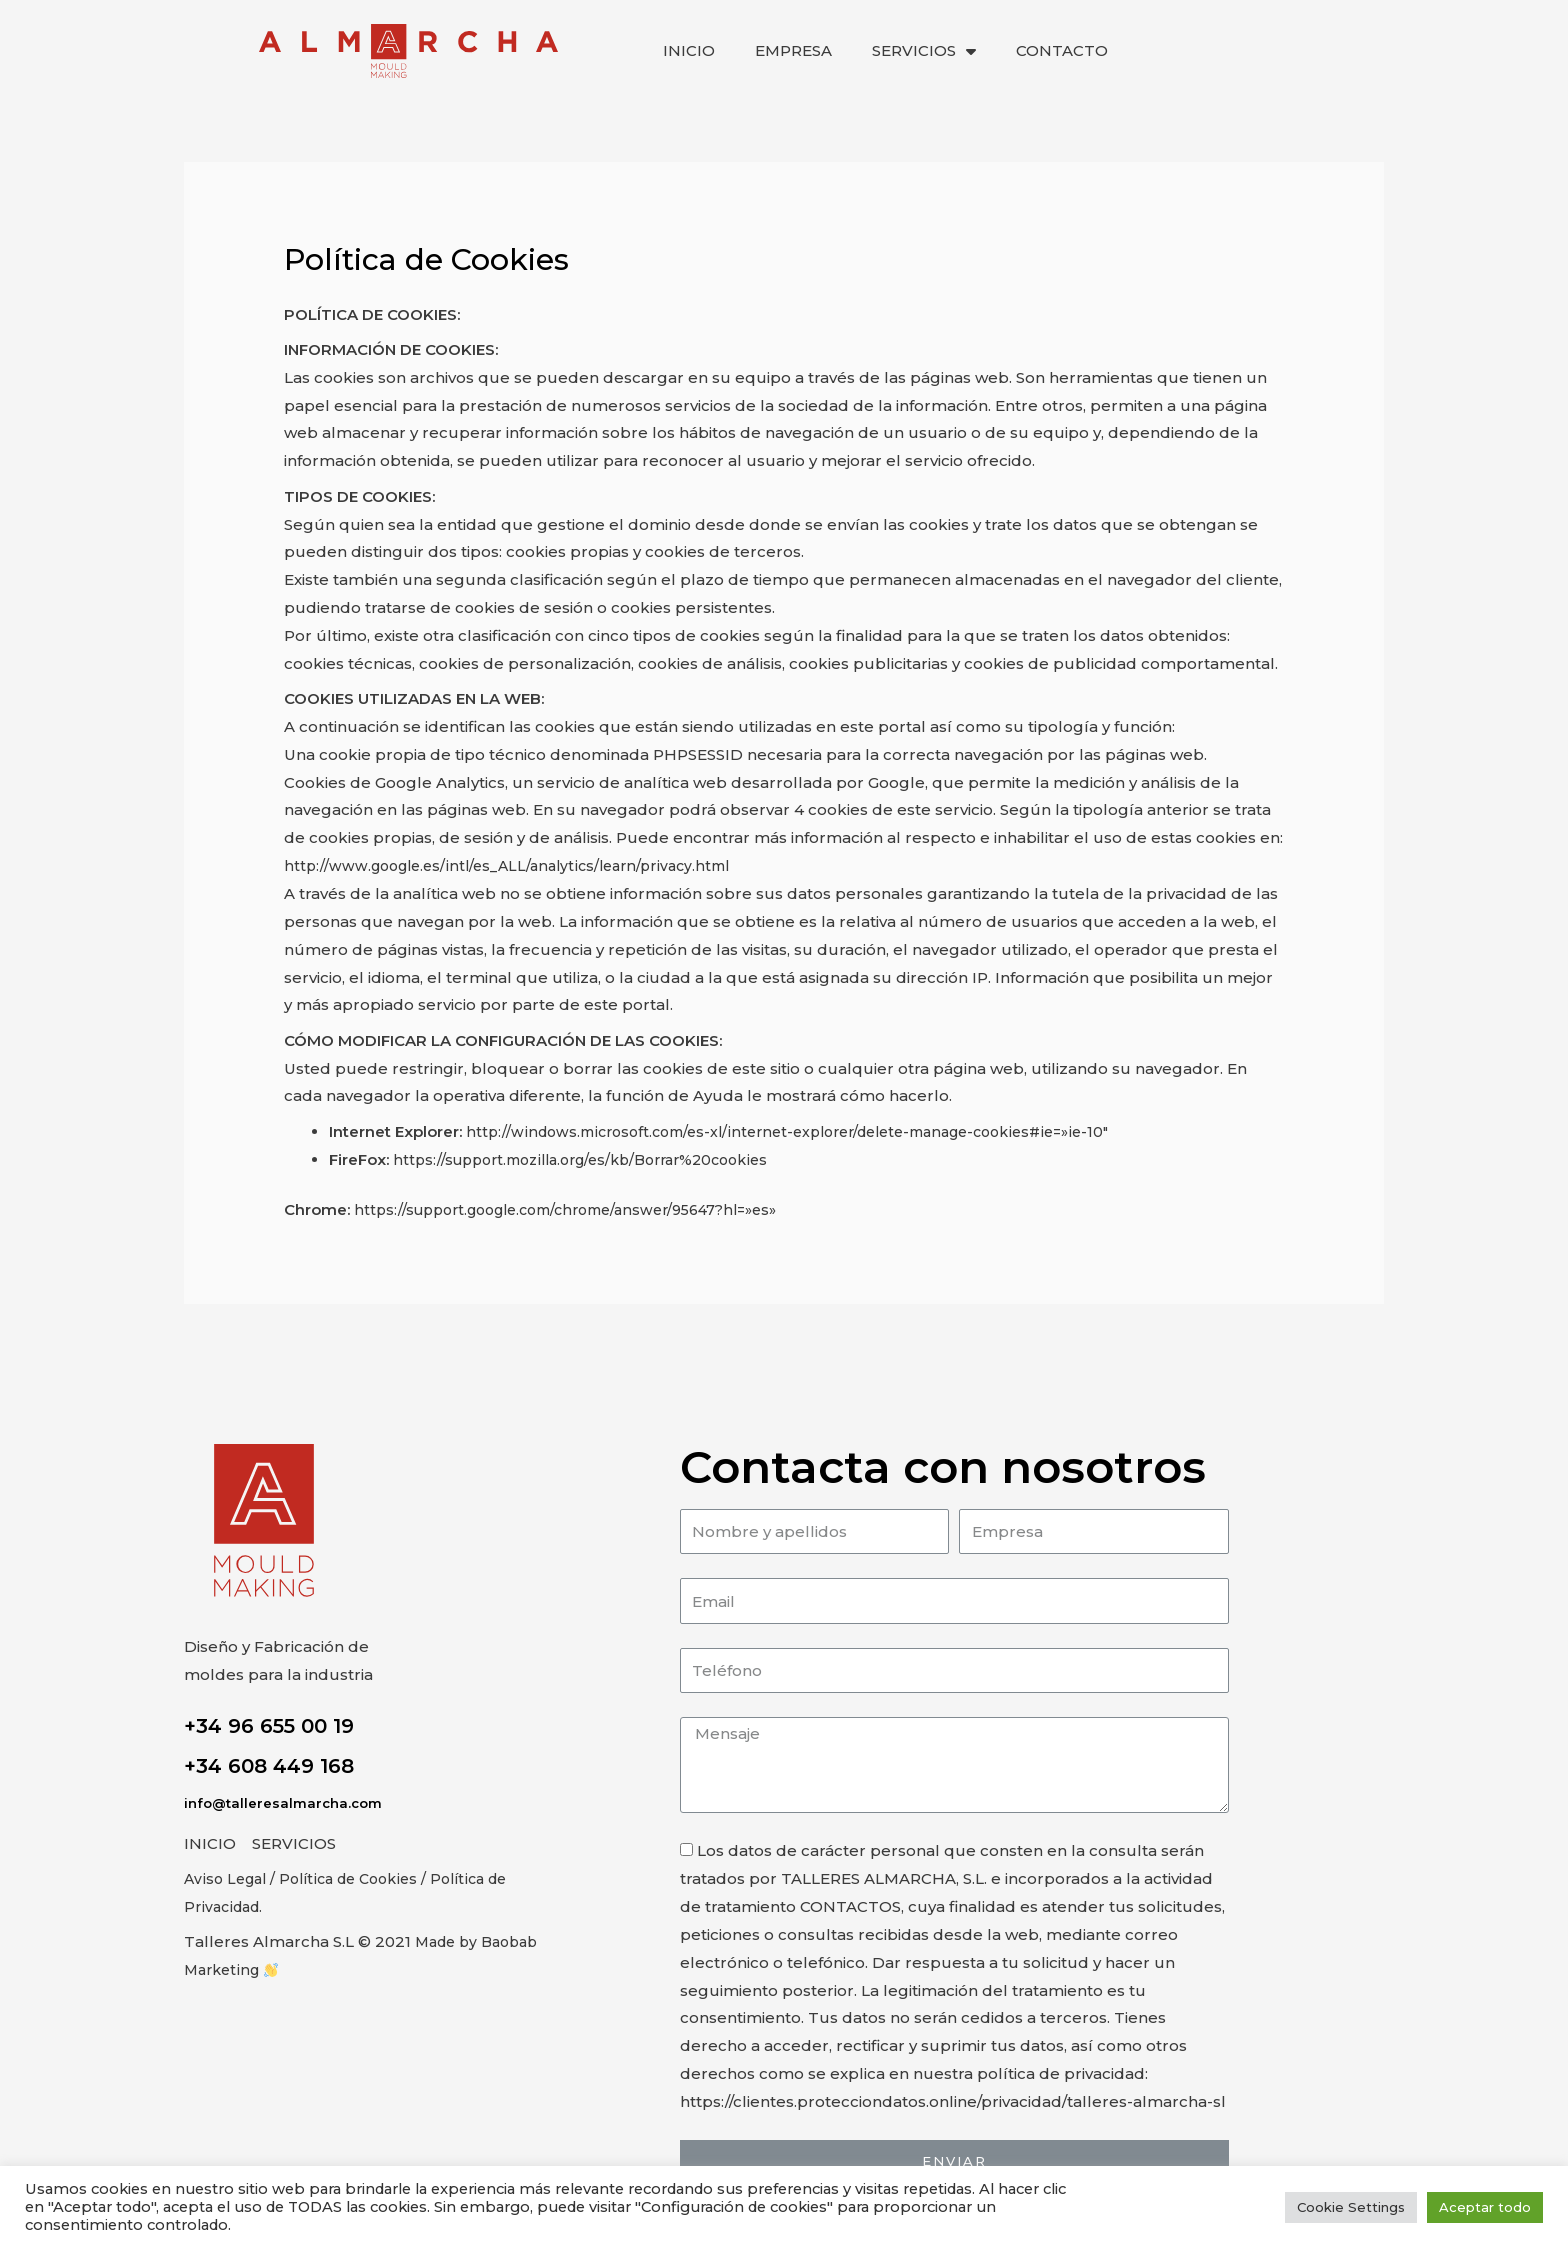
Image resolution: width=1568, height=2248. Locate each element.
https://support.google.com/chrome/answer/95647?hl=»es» (584, 1209)
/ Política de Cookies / (359, 1878)
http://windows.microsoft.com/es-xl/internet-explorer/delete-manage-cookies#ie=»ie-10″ (809, 1131)
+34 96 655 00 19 (269, 1726)
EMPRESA (793, 50)
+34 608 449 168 (269, 1766)
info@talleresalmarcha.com (287, 1803)
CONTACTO (1062, 50)
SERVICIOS (924, 51)
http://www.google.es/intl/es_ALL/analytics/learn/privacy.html (519, 865)
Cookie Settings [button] (1351, 2207)
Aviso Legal (228, 1878)
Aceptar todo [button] (1485, 2207)
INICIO (689, 50)
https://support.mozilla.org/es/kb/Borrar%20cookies (595, 1159)
